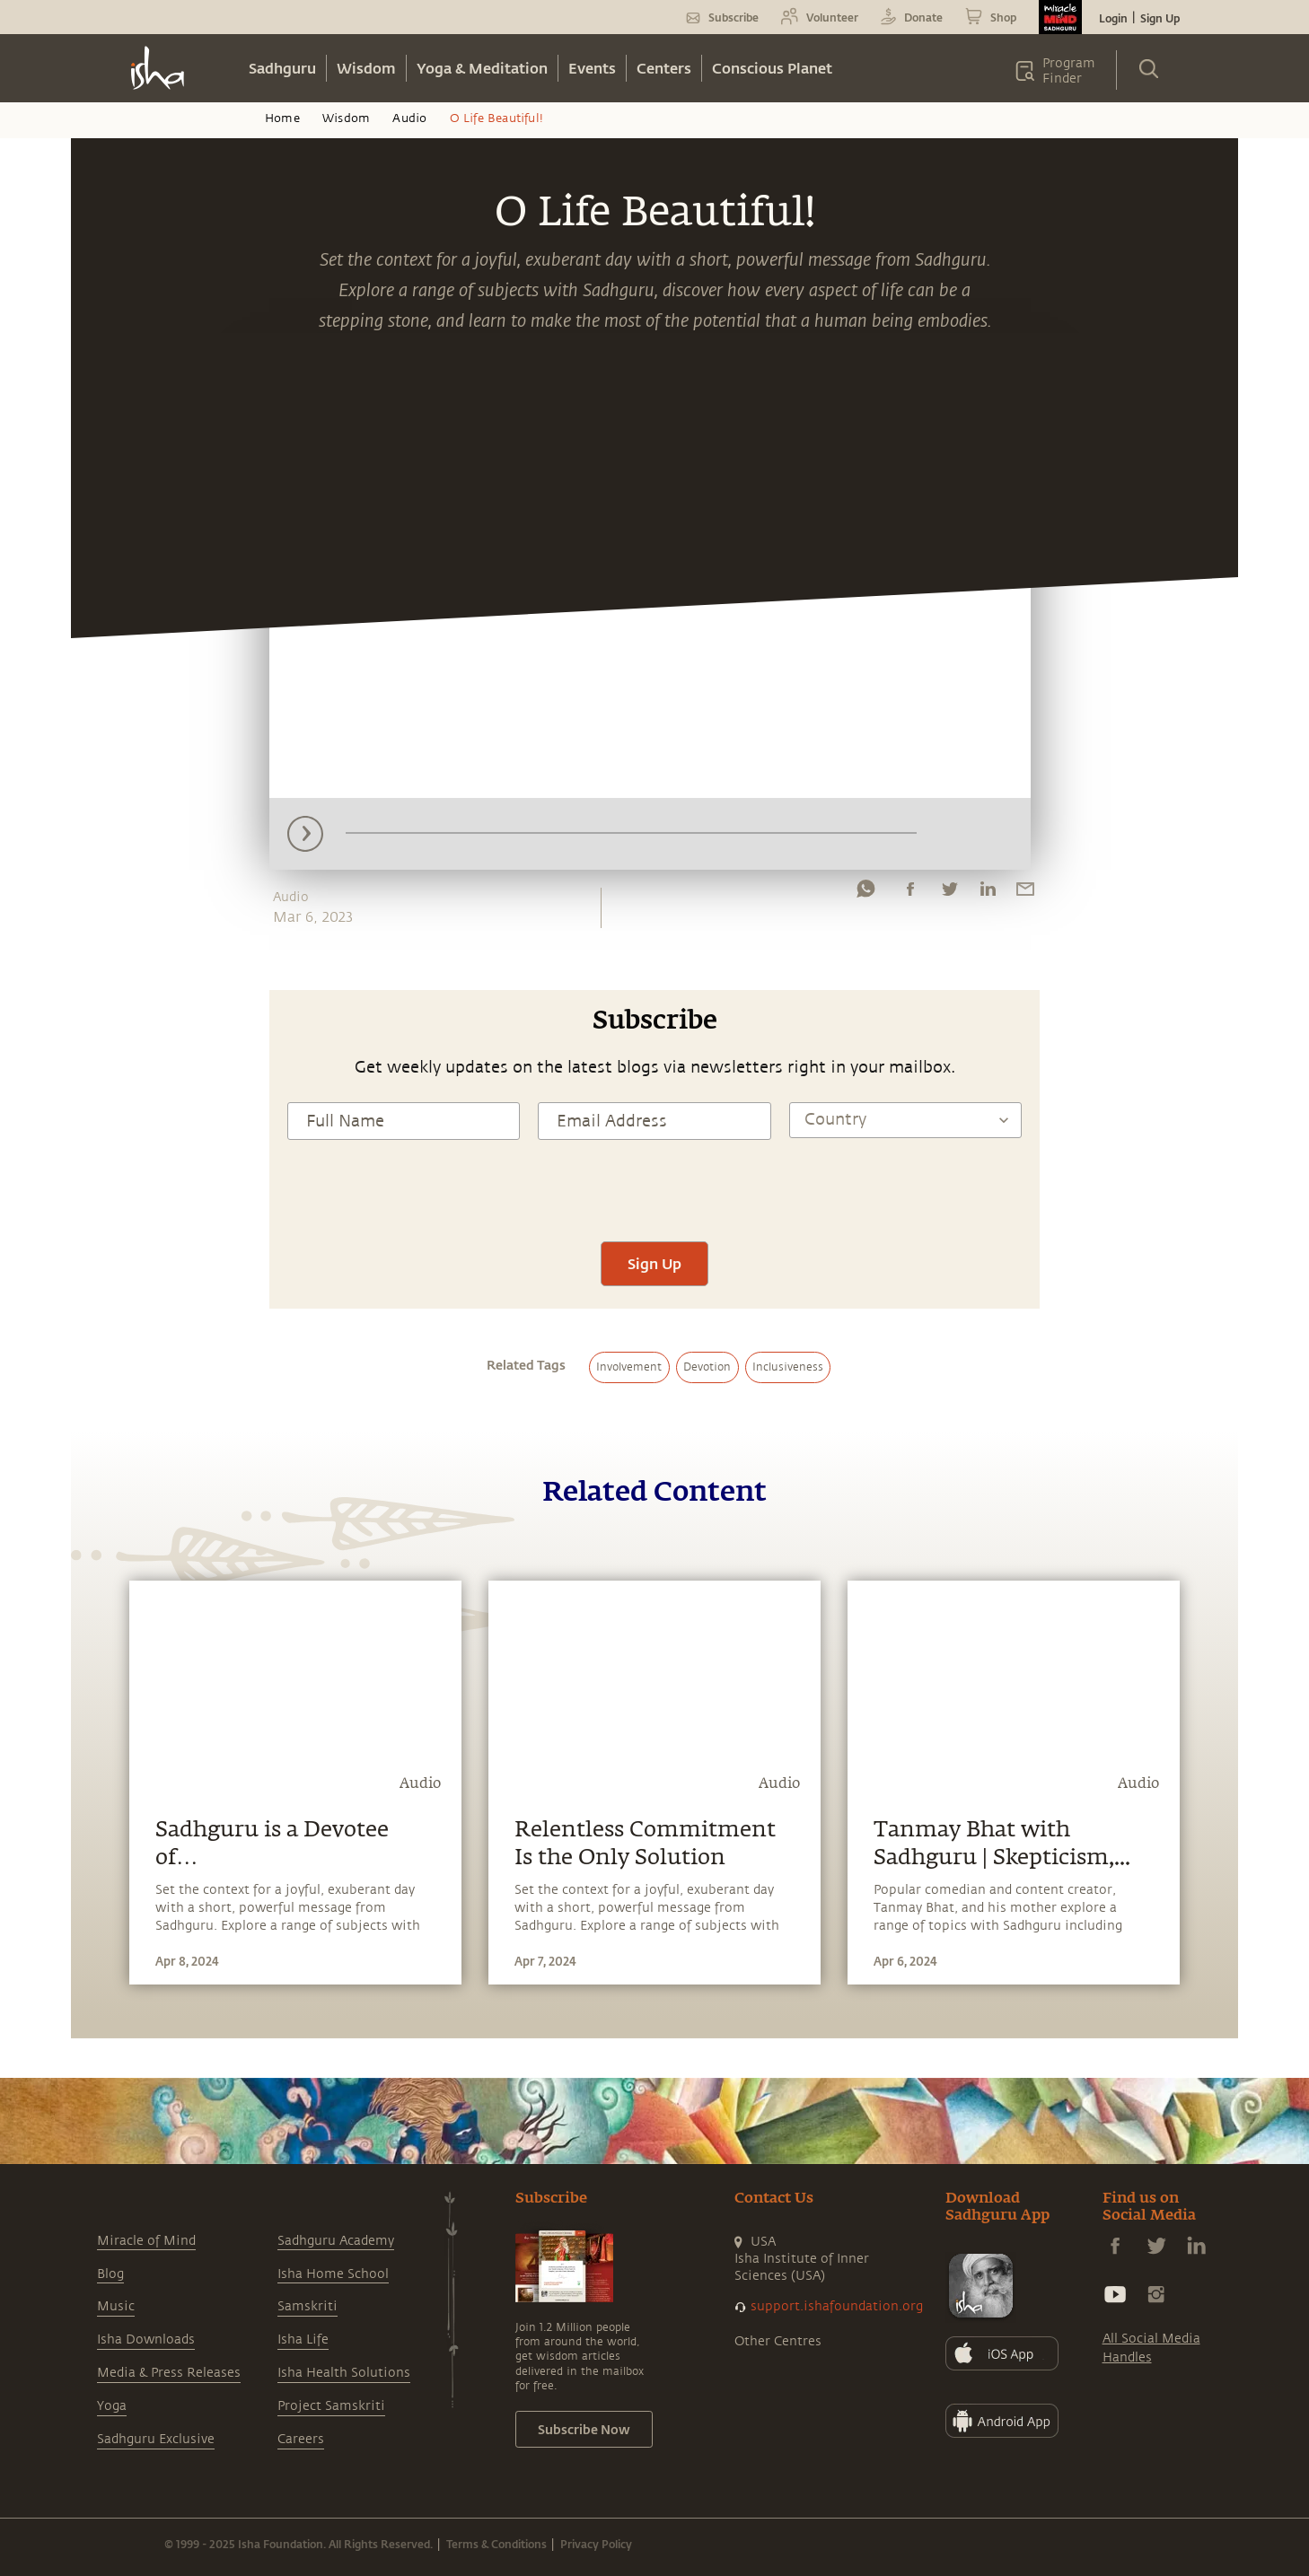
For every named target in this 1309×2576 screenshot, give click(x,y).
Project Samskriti (331, 2406)
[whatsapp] (865, 893)
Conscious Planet (772, 67)
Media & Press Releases (169, 2372)
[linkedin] (987, 893)
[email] (1025, 893)
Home (282, 118)
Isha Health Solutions (343, 2372)
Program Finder (1068, 71)
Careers (300, 2439)
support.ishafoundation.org (837, 2306)
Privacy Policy (596, 2544)
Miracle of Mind (146, 2240)
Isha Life (303, 2339)
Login (1113, 18)
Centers (664, 67)
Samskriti (307, 2306)
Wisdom (366, 67)
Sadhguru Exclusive (156, 2439)
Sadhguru (282, 67)
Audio (409, 118)
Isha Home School (333, 2274)
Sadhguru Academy (335, 2240)
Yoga (112, 2406)
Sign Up (1160, 18)
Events (592, 67)
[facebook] (910, 893)
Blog (110, 2274)
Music (116, 2306)
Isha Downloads (146, 2339)
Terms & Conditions (496, 2544)
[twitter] (949, 893)
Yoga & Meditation (482, 67)
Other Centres (777, 2341)
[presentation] (654, 1188)
